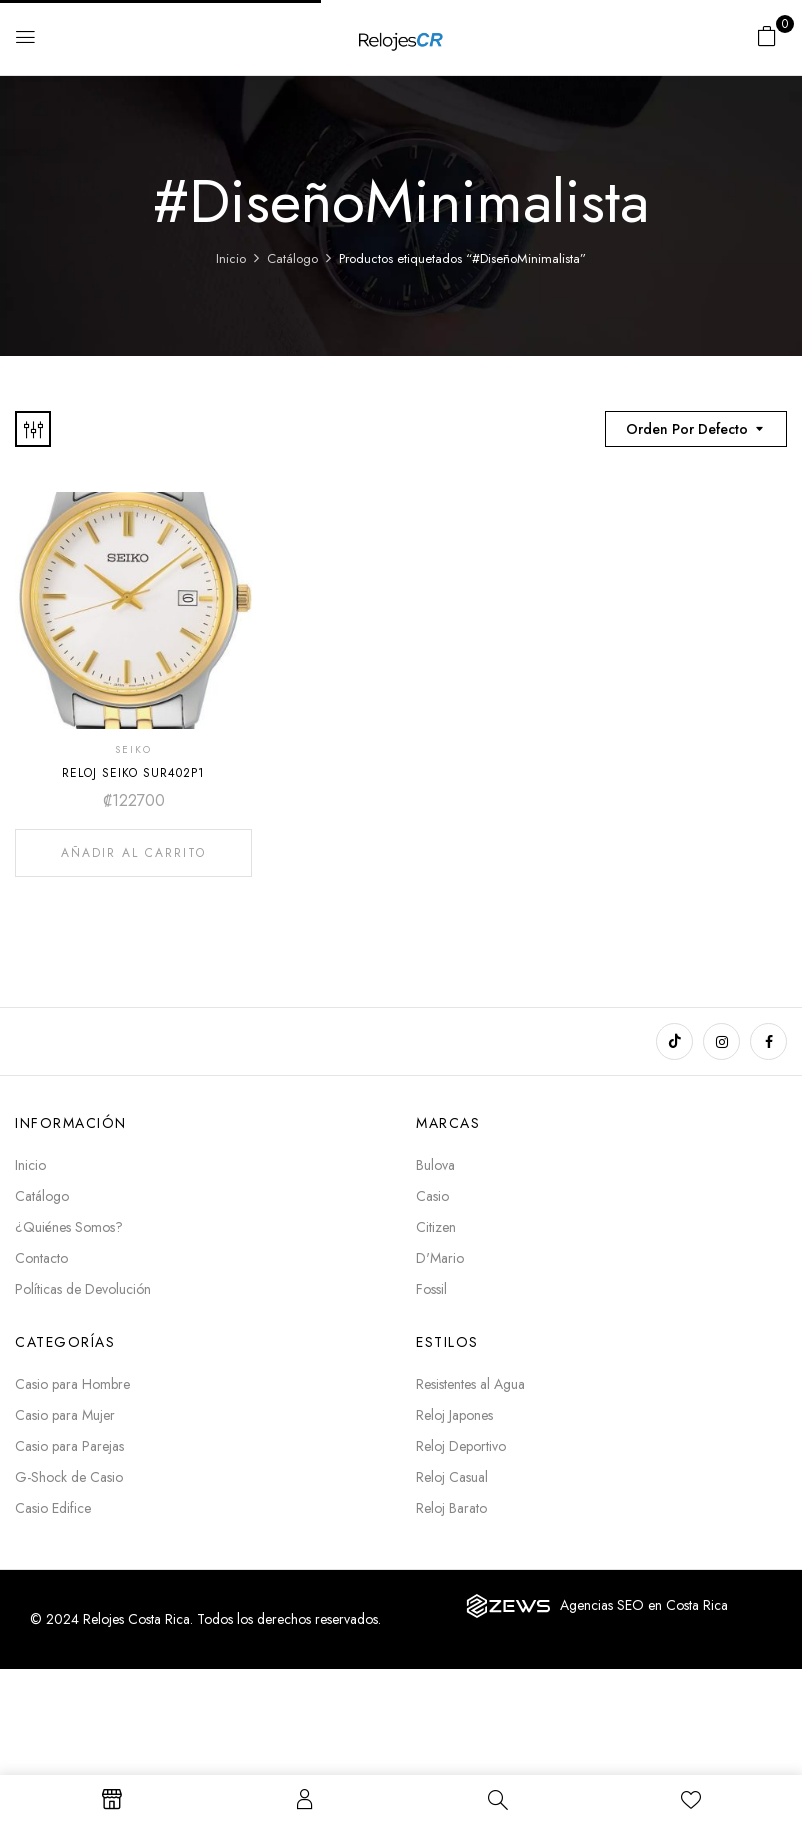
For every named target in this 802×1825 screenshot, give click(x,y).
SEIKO (133, 749)
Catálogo (292, 258)
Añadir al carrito (133, 853)
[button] (767, 36)
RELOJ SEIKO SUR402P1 (133, 773)
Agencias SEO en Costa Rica (644, 1605)
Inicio (231, 258)
